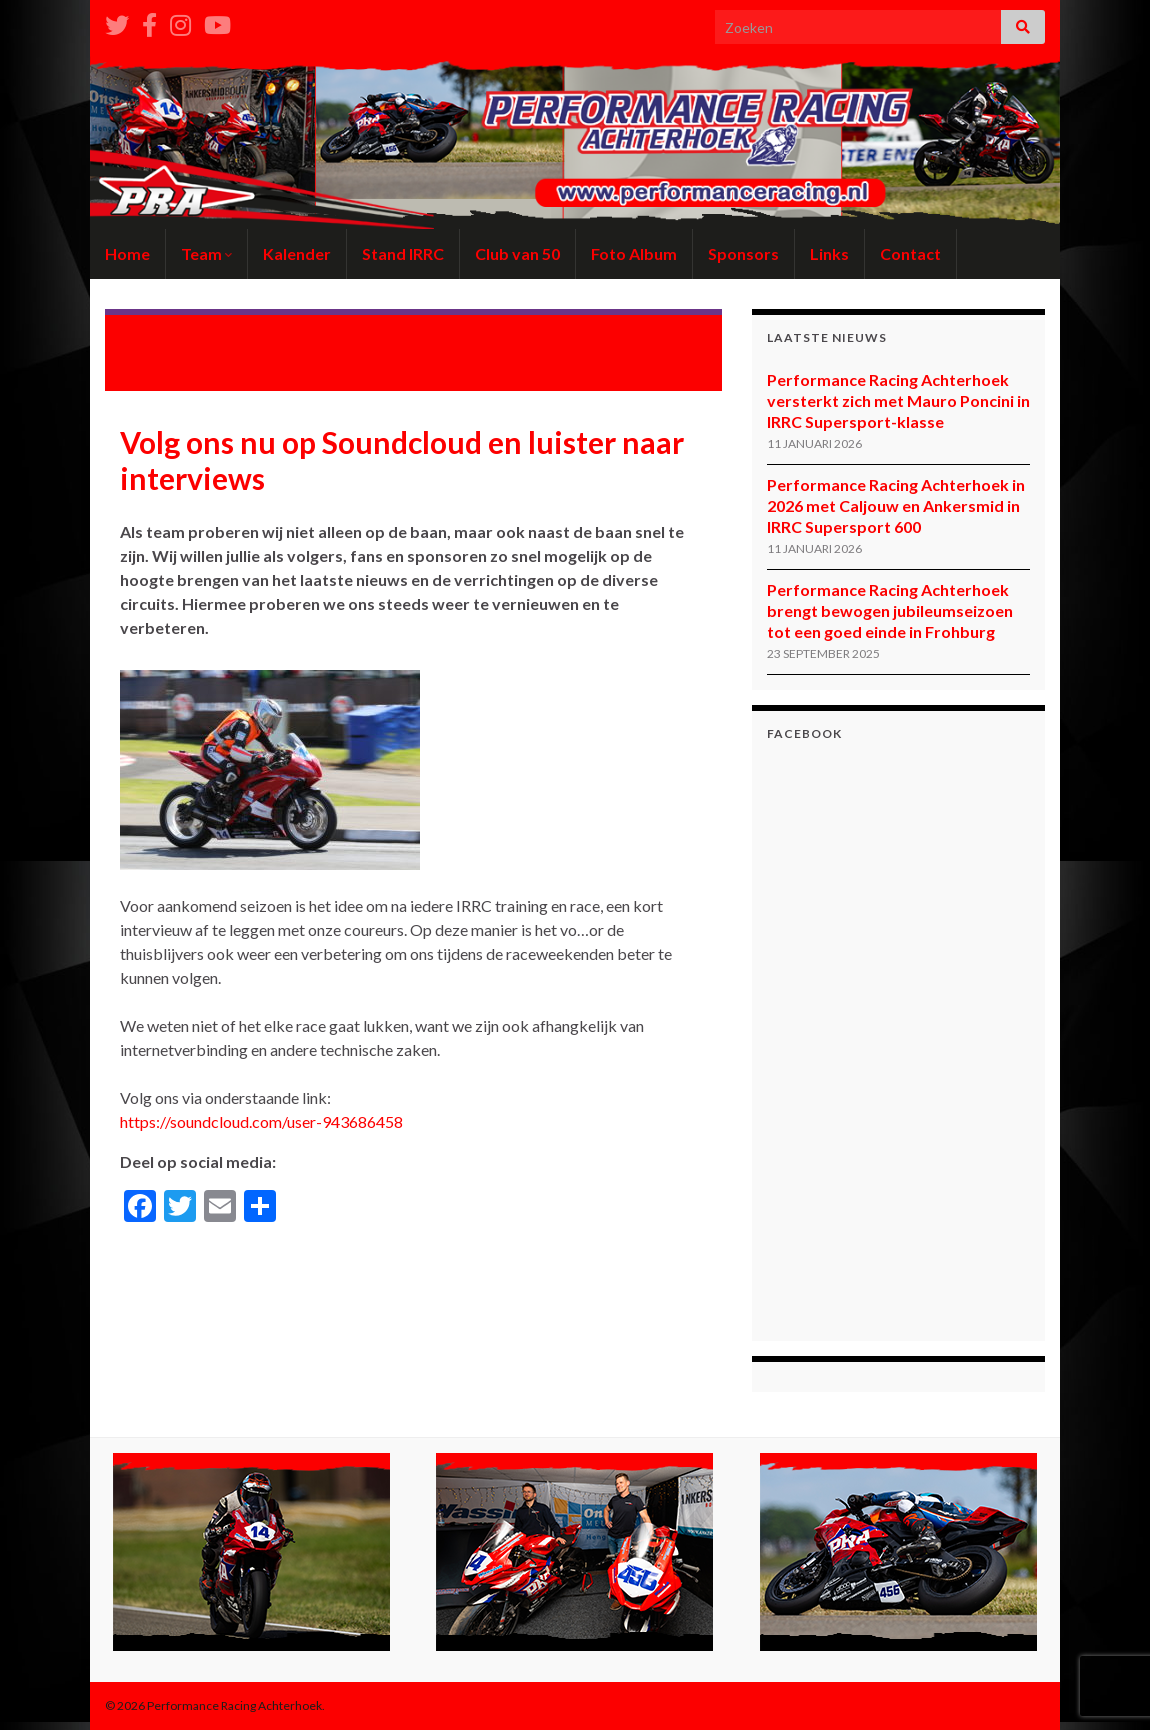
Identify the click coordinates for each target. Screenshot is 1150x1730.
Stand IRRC (403, 253)
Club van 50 (517, 253)
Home (127, 253)
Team (206, 253)
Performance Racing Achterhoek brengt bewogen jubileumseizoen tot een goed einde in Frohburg (890, 610)
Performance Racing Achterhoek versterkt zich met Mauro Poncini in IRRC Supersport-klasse (898, 400)
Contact (910, 253)
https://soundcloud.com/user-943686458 (261, 1121)
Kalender (297, 253)
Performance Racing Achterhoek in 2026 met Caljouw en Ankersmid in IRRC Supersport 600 (896, 505)
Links (829, 253)
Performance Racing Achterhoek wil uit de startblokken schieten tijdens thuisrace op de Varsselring (574, 350)
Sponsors (743, 253)
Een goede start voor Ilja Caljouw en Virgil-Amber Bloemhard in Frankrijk (243, 342)
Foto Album (634, 253)
